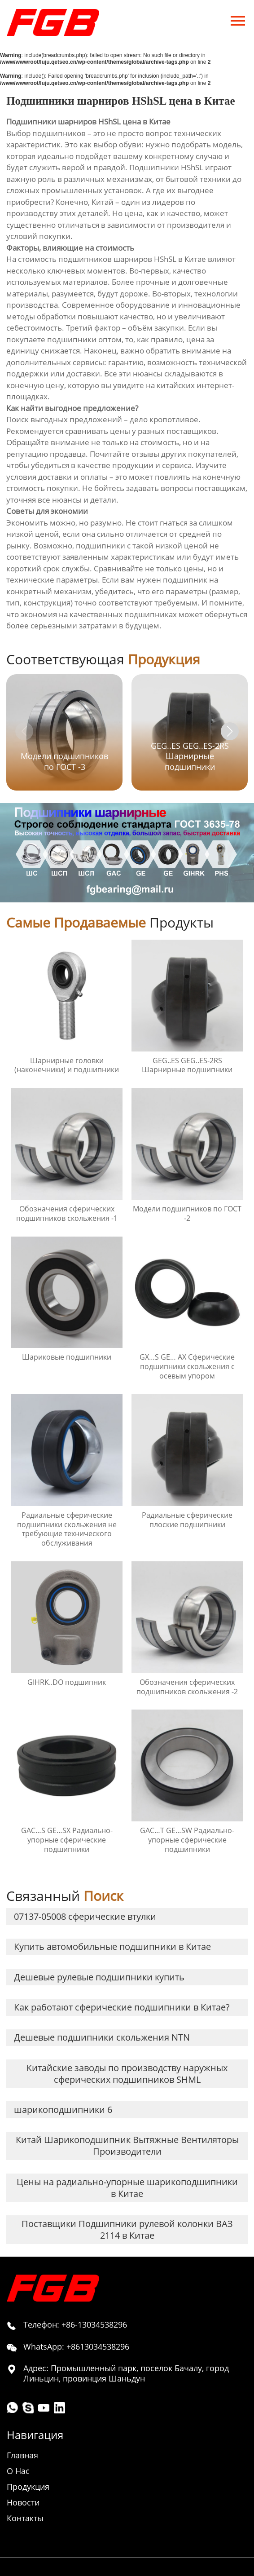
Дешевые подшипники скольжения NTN (102, 2037)
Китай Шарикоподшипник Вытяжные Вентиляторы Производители (127, 2145)
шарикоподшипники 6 (63, 2109)
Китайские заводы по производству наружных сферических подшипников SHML (127, 2074)
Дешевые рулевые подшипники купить (99, 1977)
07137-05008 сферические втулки (85, 1916)
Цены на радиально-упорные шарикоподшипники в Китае (127, 2188)
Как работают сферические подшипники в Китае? (122, 2007)
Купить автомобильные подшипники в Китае (112, 1946)
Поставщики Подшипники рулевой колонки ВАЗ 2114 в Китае (127, 2229)
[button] (230, 731)
